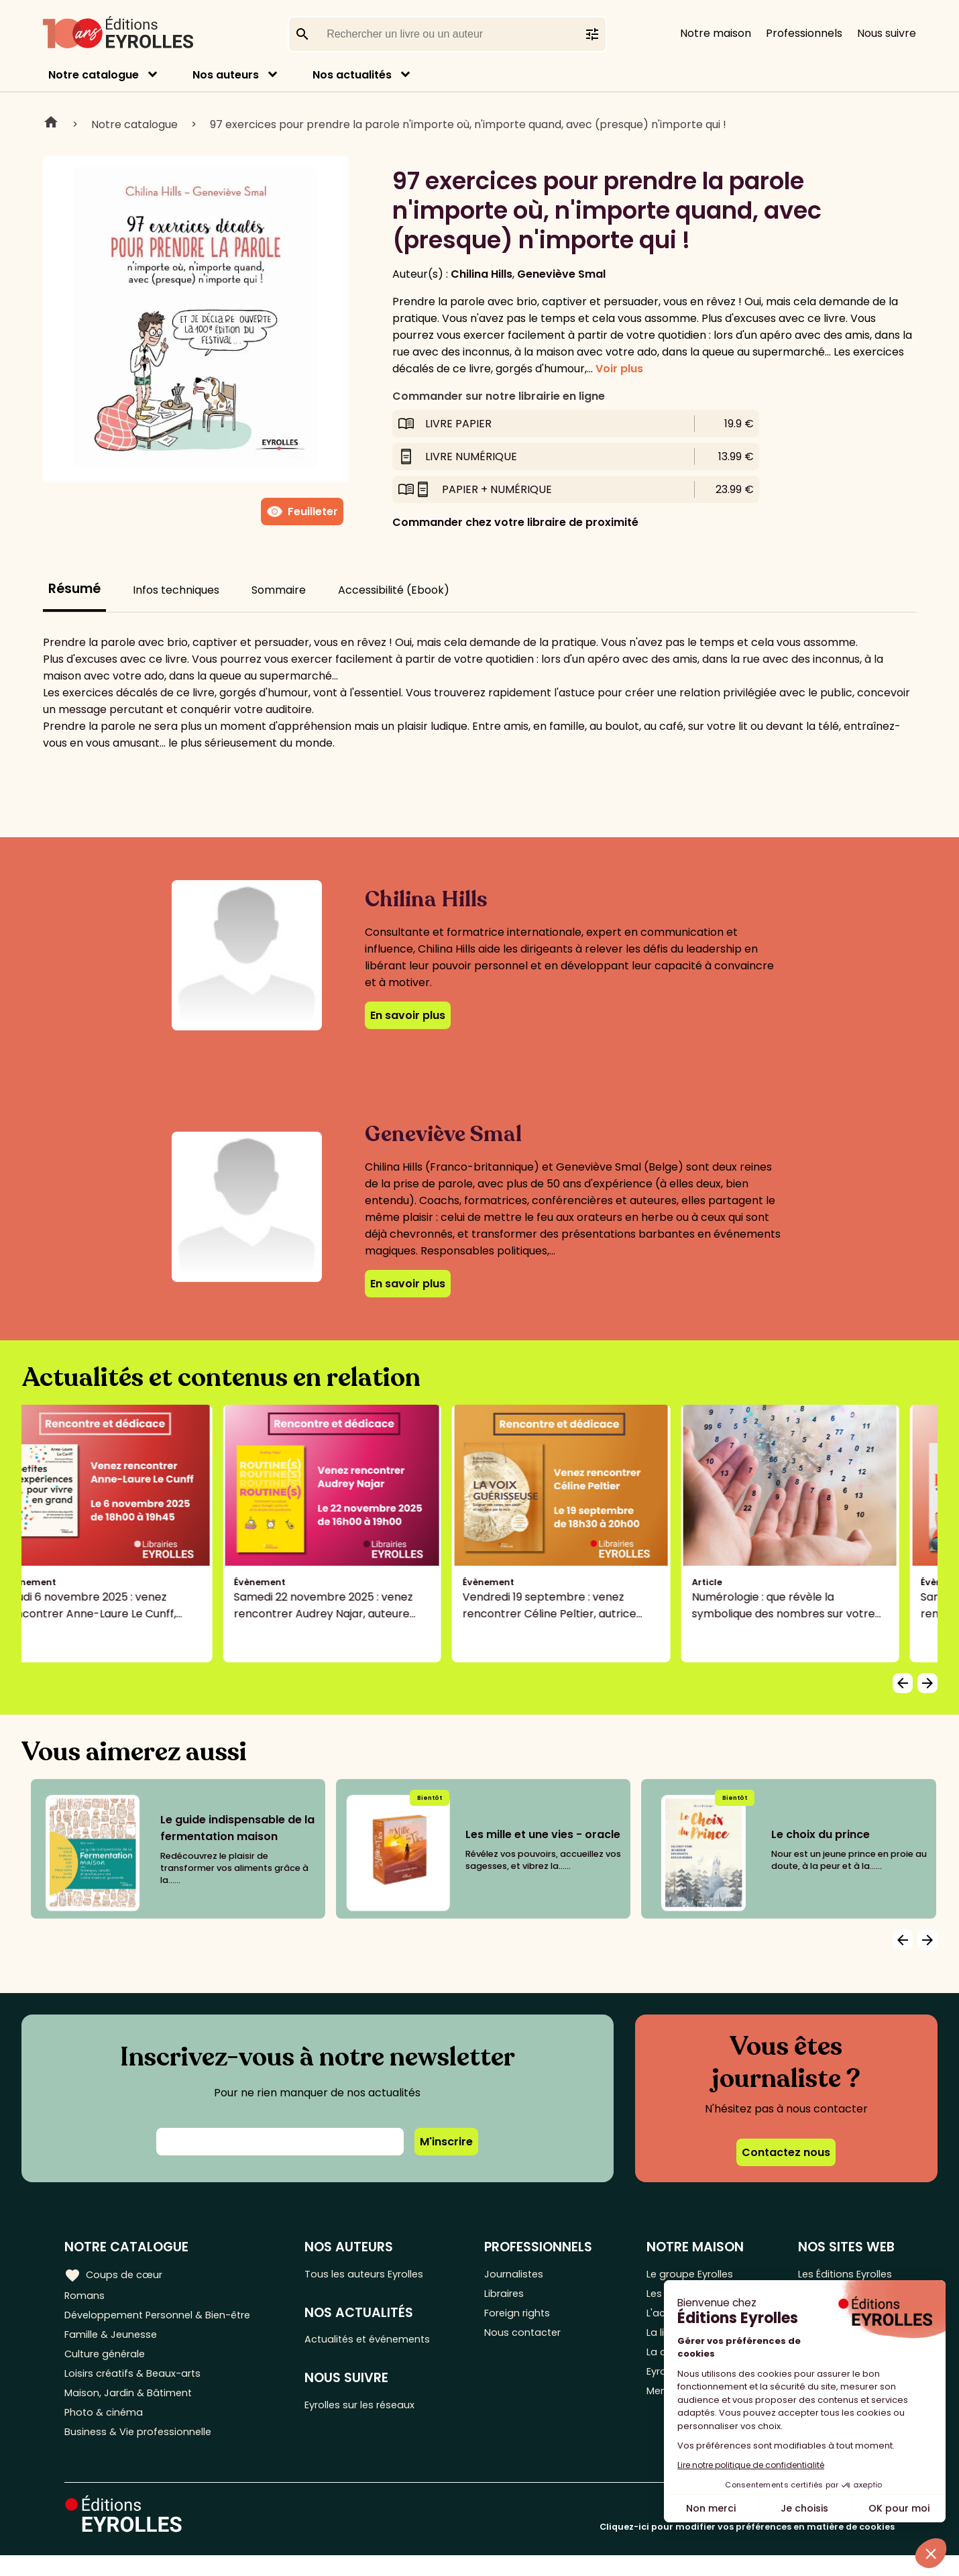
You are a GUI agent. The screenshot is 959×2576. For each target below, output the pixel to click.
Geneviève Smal (561, 274)
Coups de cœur (115, 2274)
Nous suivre (886, 33)
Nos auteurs (225, 75)
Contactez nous (786, 2152)
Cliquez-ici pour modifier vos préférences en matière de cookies (747, 2547)
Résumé (74, 589)
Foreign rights (530, 2318)
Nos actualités (352, 75)
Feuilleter (302, 512)
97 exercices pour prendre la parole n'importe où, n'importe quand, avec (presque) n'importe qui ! (468, 124)
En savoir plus (407, 1015)
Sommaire (278, 590)
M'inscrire (446, 2141)
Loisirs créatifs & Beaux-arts (137, 2385)
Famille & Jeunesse (114, 2341)
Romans (85, 2296)
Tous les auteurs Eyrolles (378, 2274)
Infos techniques (176, 590)
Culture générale (109, 2363)
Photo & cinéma (106, 2429)
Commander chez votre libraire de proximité (515, 522)
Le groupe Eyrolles (692, 2274)
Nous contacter (535, 2341)
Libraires (516, 2296)
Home (51, 124)
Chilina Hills (481, 274)
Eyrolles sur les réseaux (374, 2411)
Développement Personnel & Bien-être (168, 2318)
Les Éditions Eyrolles (843, 2274)
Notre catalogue (93, 75)
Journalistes (525, 2274)
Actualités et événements (382, 2343)
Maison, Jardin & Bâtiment (132, 2407)
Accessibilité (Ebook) (393, 590)
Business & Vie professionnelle (143, 2451)
